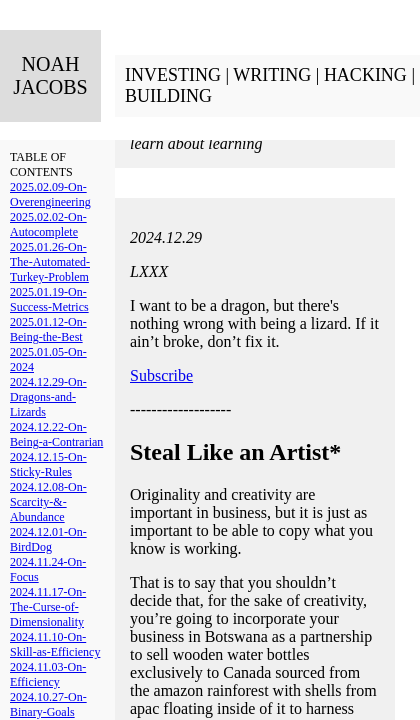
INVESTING (173, 75)
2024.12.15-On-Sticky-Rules (48, 464)
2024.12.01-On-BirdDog (48, 539)
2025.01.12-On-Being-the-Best (48, 329)
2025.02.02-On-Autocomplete (48, 224)
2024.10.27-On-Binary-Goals (48, 704)
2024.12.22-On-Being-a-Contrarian (56, 434)
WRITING (272, 75)
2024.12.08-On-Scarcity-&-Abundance (48, 502)
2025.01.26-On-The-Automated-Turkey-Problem (50, 262)
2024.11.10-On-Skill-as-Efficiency (55, 644)
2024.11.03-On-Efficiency (48, 674)
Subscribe (161, 375)
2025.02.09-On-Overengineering (50, 194)
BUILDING (168, 96)
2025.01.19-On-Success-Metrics (49, 299)
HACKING (365, 75)
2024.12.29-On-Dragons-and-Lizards (48, 397)
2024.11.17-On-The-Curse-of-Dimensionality (48, 607)
